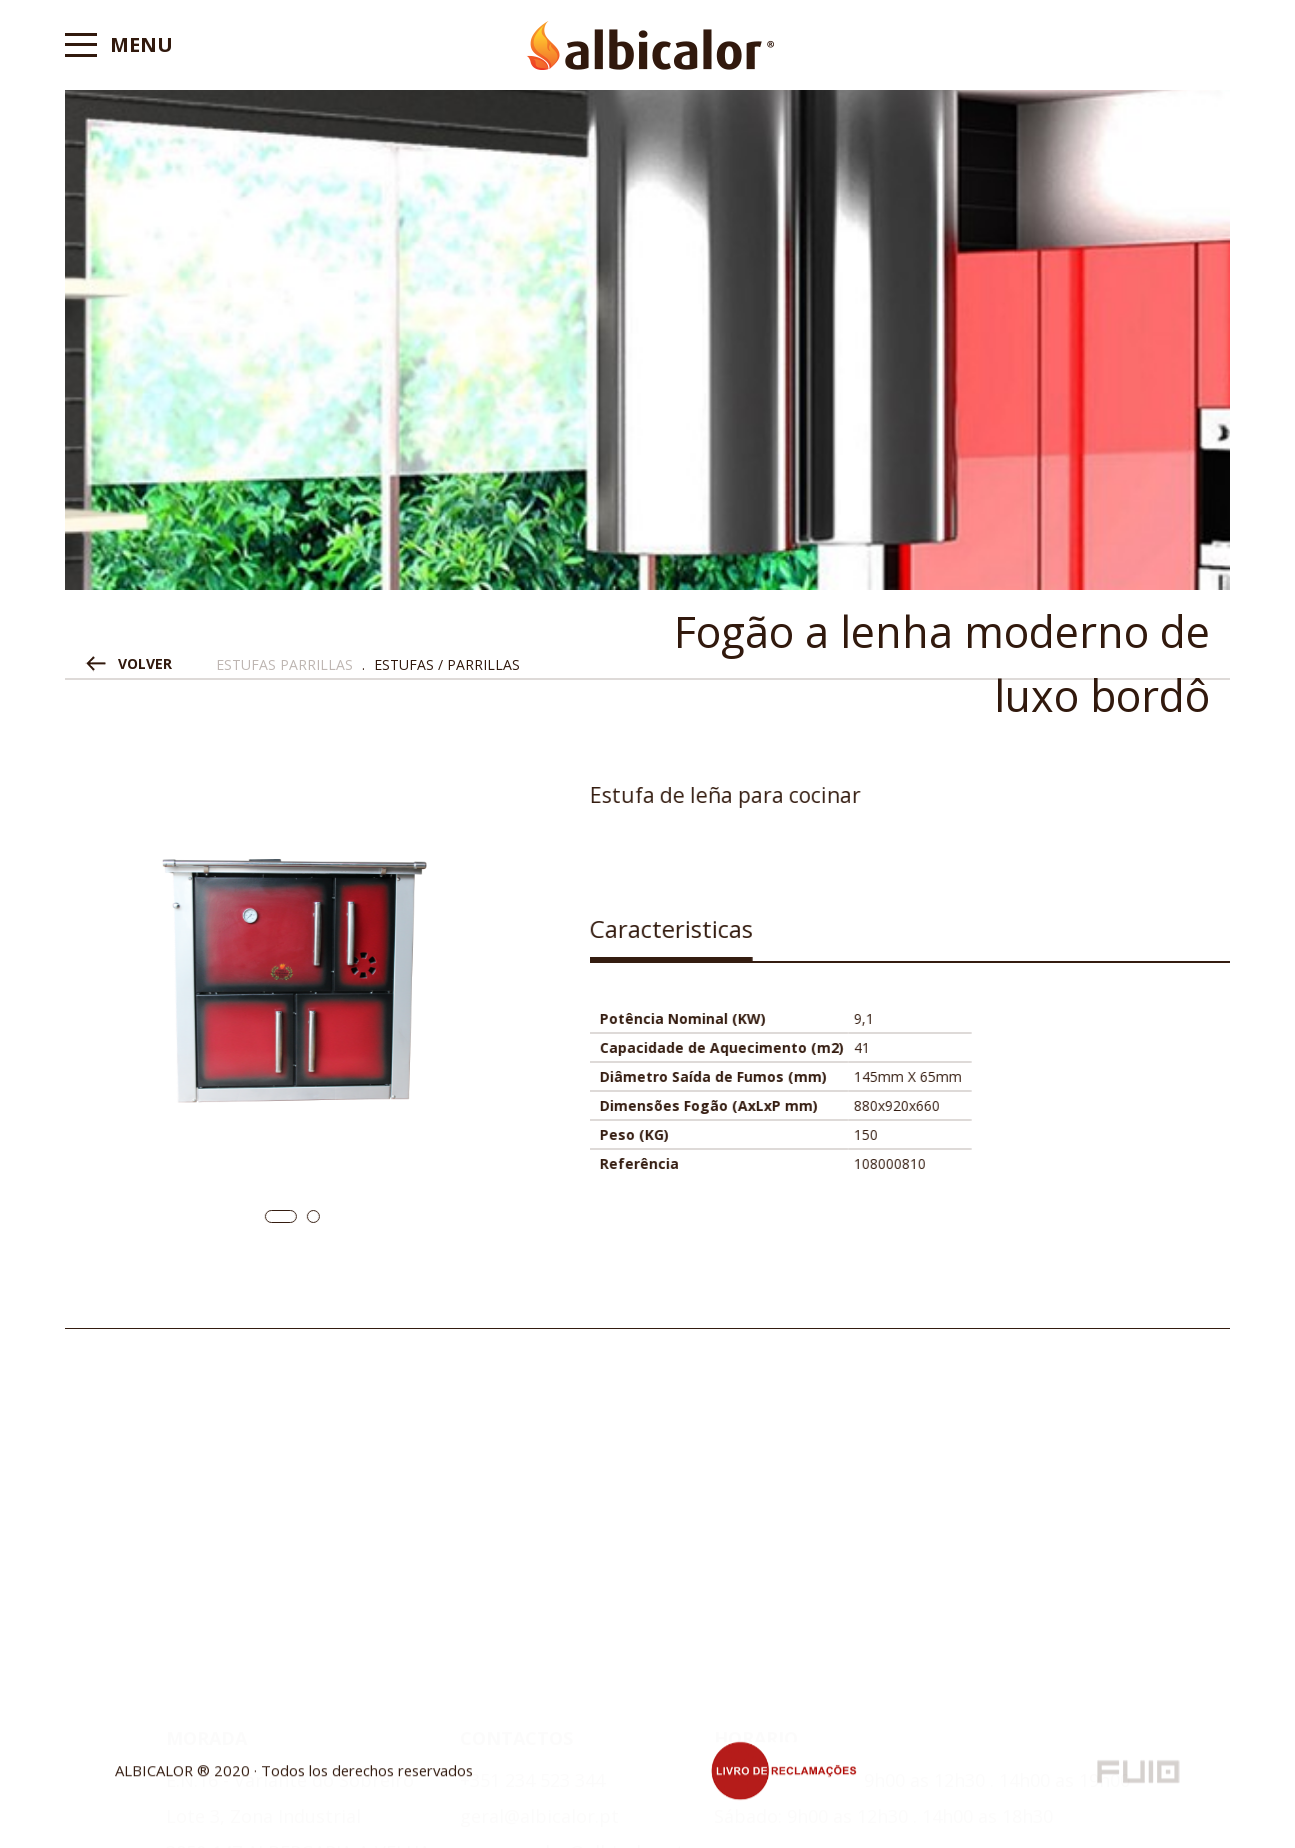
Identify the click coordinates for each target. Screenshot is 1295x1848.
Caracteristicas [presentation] (705, 928)
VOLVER (145, 664)
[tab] (705, 936)
